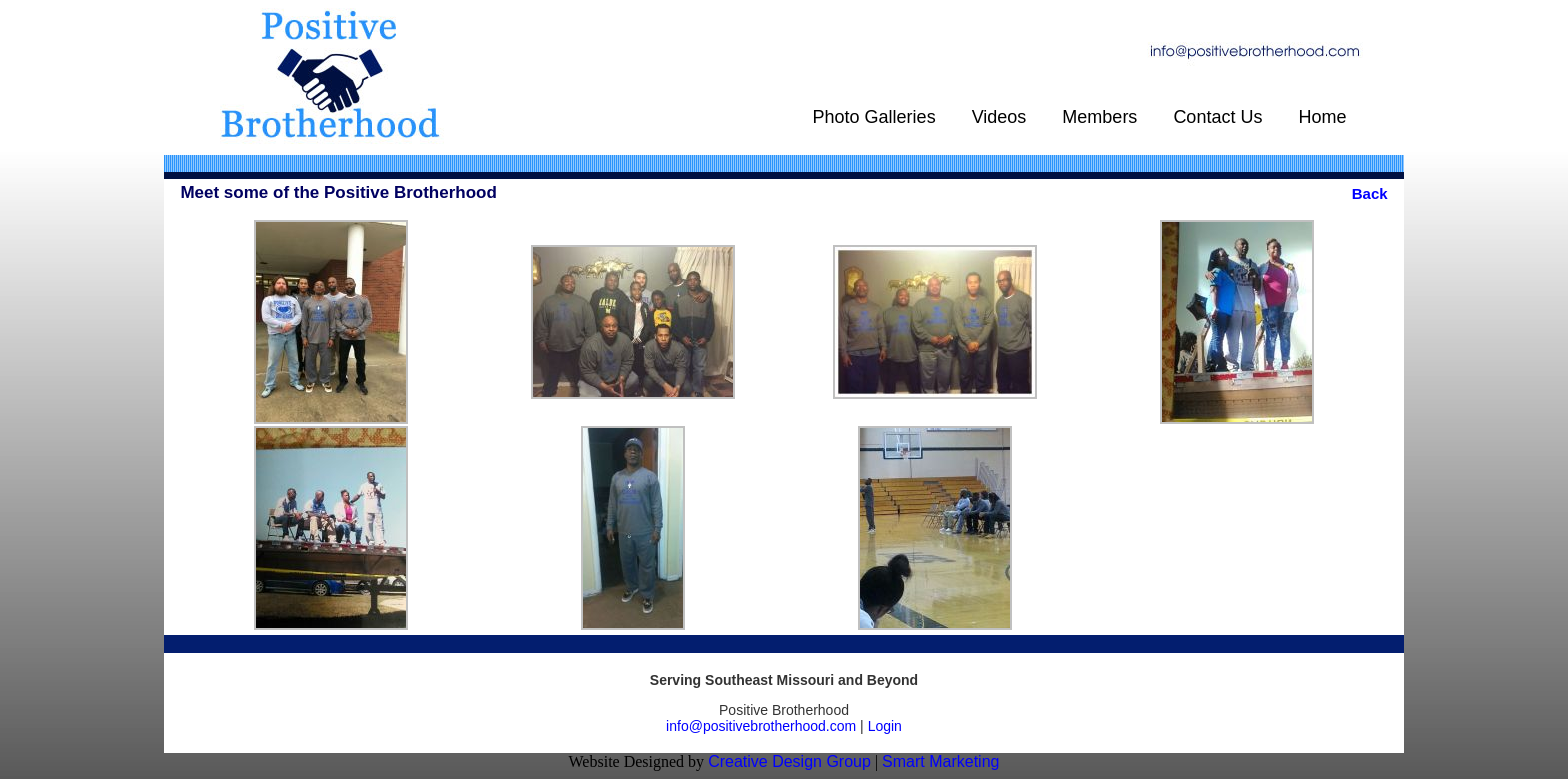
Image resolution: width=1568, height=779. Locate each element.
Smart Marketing (940, 761)
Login (885, 726)
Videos (999, 117)
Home (1322, 117)
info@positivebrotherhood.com (761, 726)
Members (1099, 117)
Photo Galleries (874, 117)
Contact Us (1217, 117)
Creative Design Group (789, 761)
